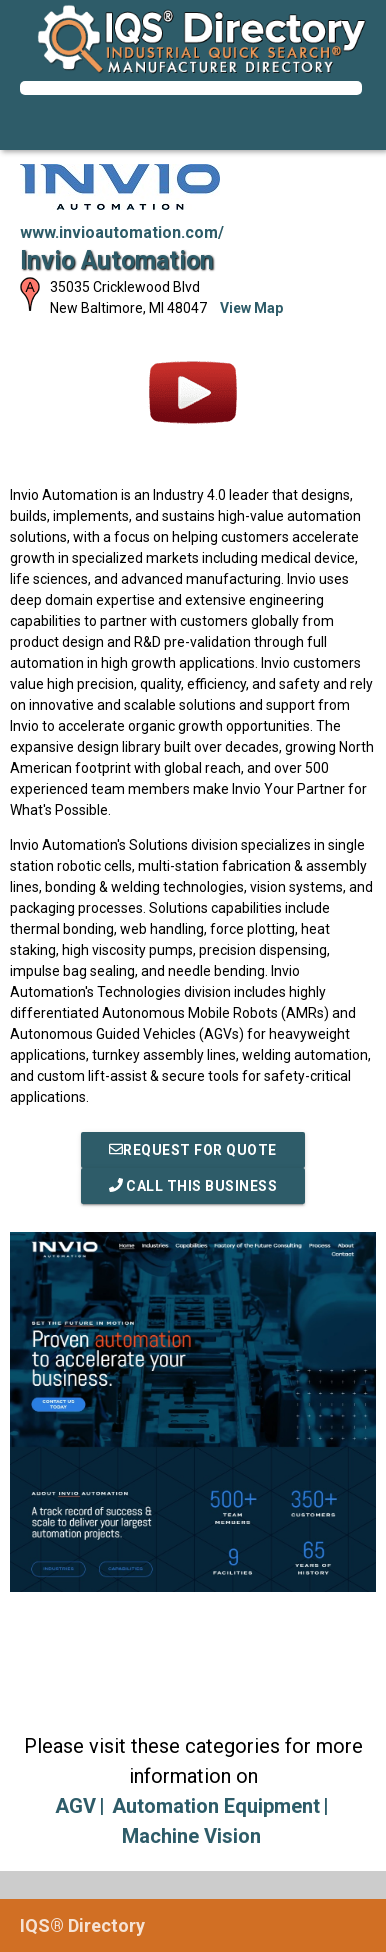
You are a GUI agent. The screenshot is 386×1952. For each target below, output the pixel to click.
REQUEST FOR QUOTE (193, 1150)
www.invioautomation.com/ (122, 232)
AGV (75, 1806)
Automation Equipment (216, 1806)
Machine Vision (191, 1836)
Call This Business (193, 1186)
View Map (251, 308)
